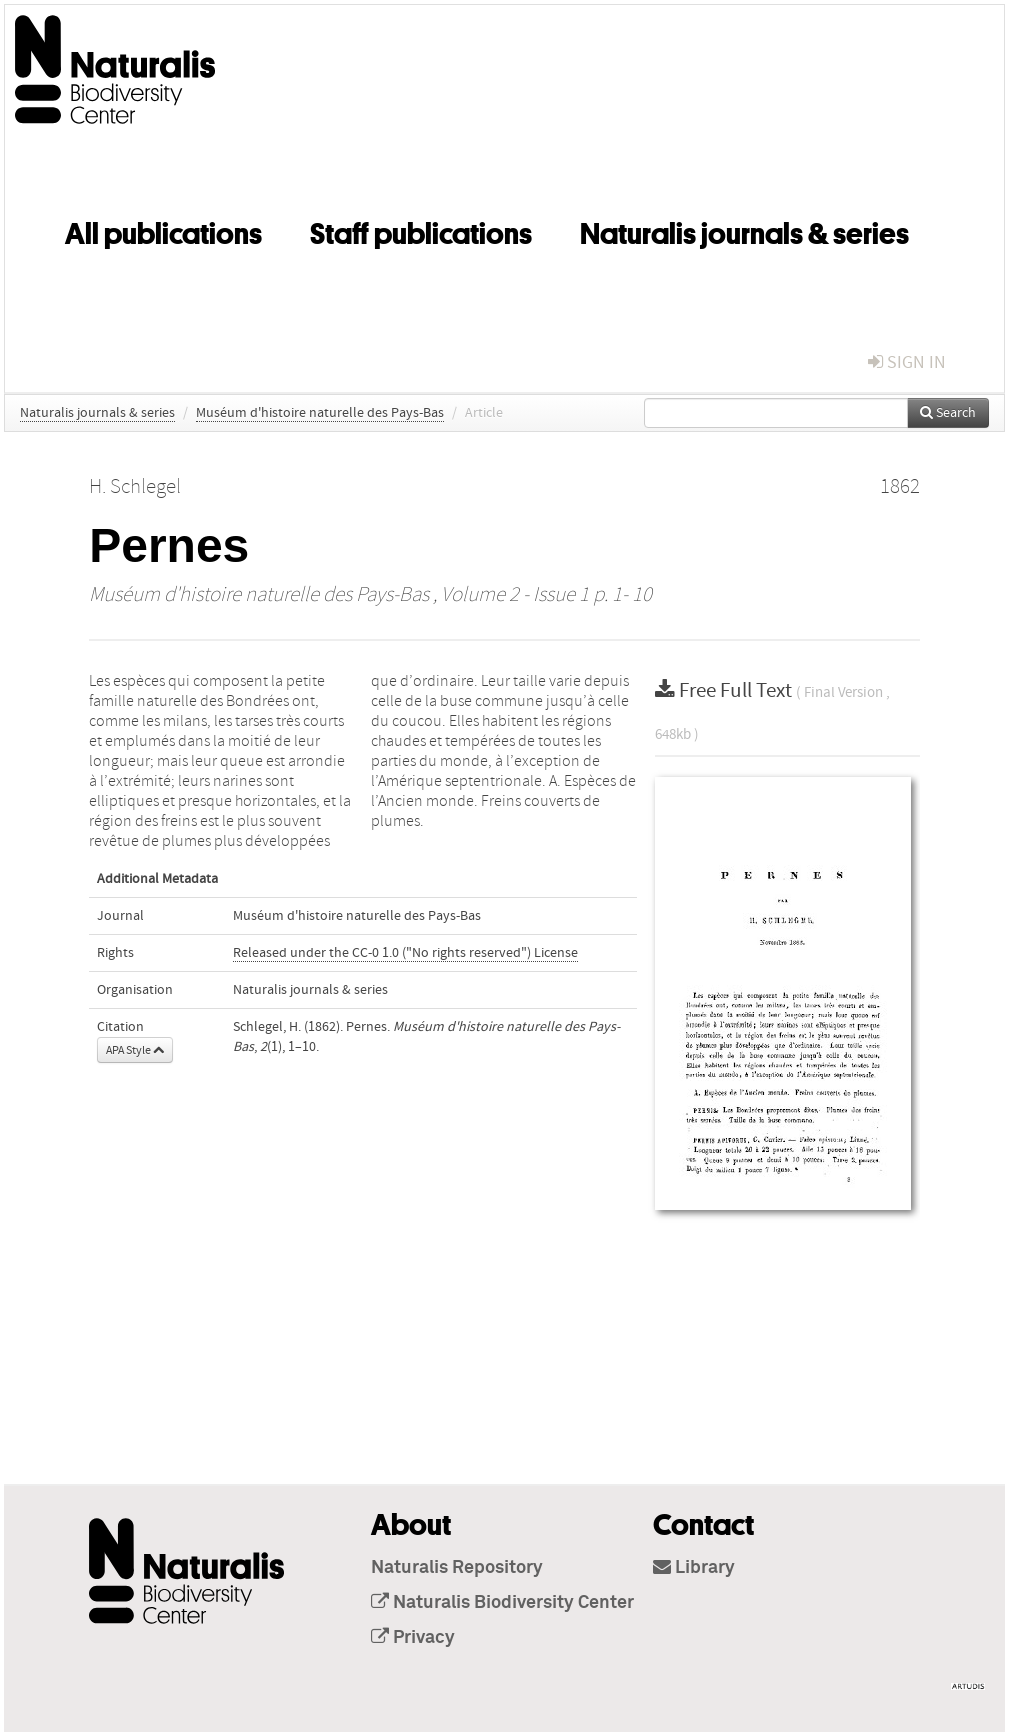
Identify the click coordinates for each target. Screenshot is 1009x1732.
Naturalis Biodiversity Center (502, 1603)
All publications (163, 230)
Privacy (413, 1638)
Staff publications (421, 230)
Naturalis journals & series (744, 230)
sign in (907, 362)
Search (948, 413)
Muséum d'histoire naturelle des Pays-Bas (320, 413)
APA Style (135, 1050)
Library (694, 1568)
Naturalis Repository (457, 1568)
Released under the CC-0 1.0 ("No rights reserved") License (405, 953)
